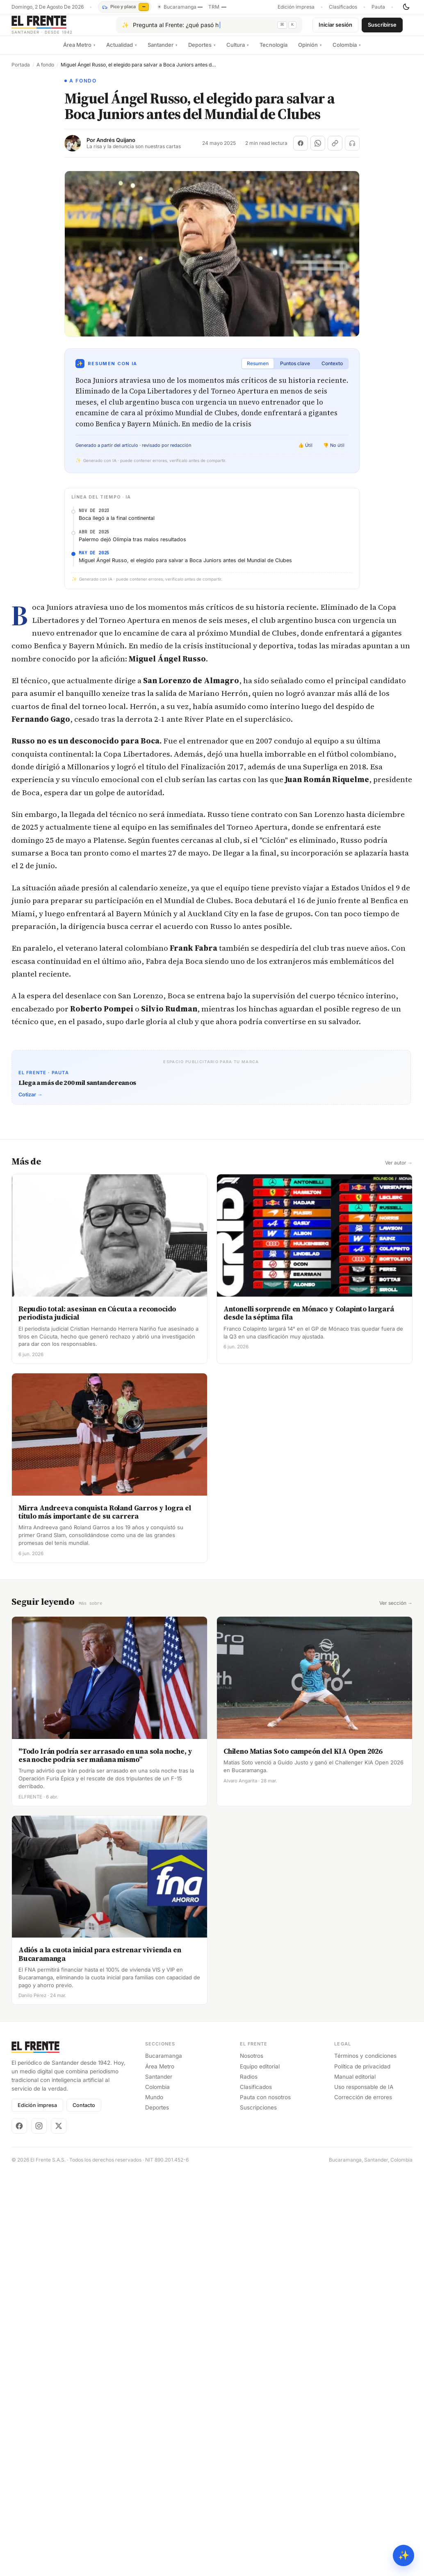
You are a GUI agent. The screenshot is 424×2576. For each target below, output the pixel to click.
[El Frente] (58, 28)
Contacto (84, 2371)
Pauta (378, 7)
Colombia (347, 51)
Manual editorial (355, 2342)
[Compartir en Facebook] (300, 149)
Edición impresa (296, 7)
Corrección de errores (363, 2362)
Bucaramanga (163, 2321)
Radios (249, 2342)
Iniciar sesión (335, 28)
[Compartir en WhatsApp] (317, 149)
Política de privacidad (362, 2332)
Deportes (202, 51)
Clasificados (343, 7)
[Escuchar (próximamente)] (352, 149)
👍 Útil (305, 452)
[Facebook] (19, 2391)
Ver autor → (399, 1429)
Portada (20, 71)
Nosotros (251, 2321)
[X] (58, 2391)
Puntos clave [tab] (295, 370)
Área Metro (79, 51)
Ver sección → (396, 1869)
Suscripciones (258, 2373)
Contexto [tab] (332, 370)
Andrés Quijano (115, 147)
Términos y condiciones (365, 2321)
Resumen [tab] (258, 370)
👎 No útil (333, 452)
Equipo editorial (260, 2332)
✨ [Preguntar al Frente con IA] (403, 2555)
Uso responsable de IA (363, 2352)
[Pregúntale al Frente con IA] (209, 28)
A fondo (45, 71)
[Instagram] (39, 2391)
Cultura (237, 51)
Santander (163, 51)
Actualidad (121, 51)
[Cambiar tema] (406, 7)
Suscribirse (382, 28)
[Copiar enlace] (335, 149)
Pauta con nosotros (265, 2362)
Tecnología (273, 51)
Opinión (310, 51)
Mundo (154, 2362)
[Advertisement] (211, 1122)
